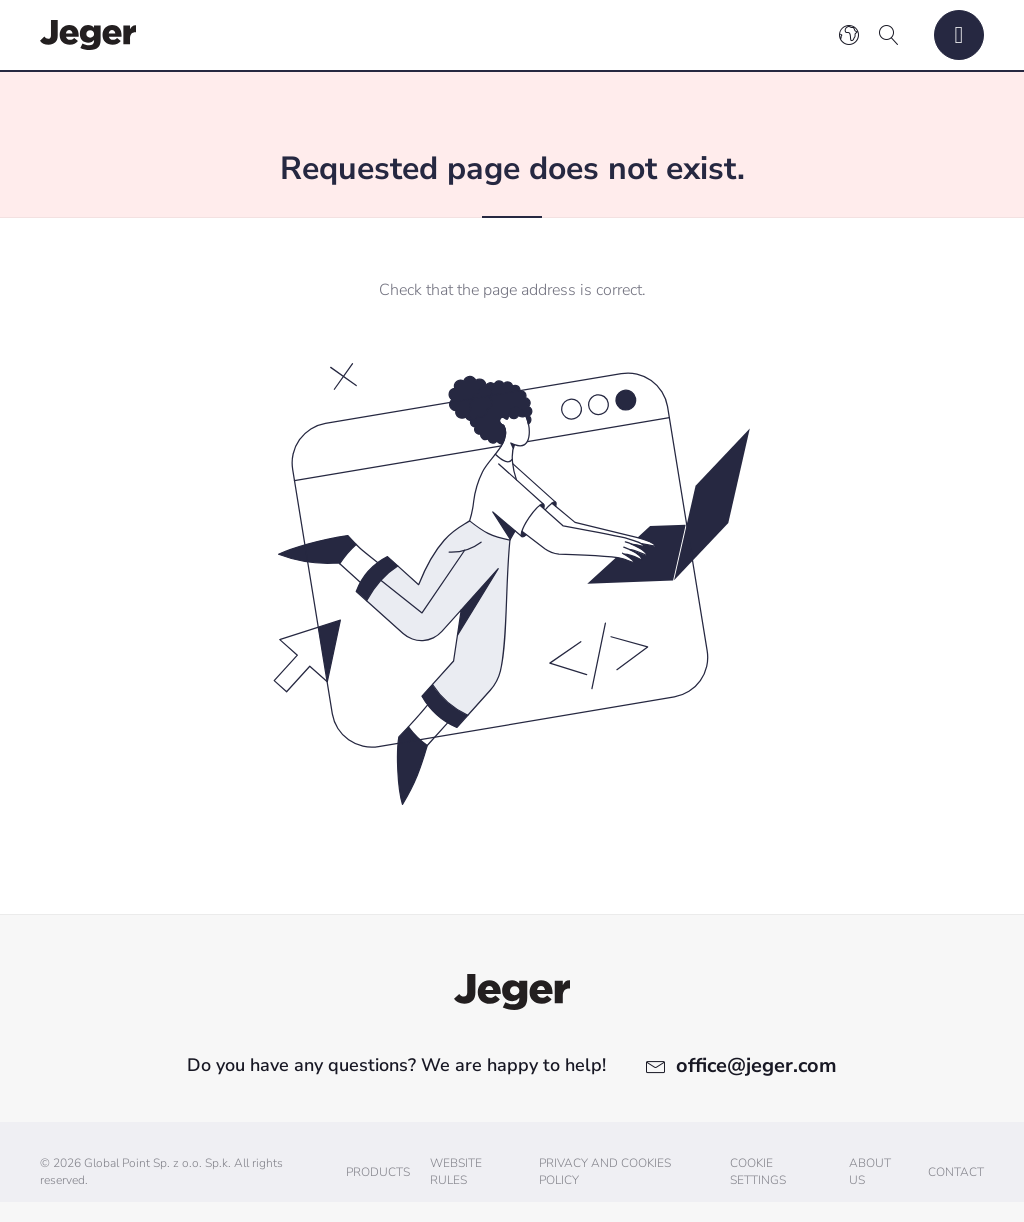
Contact (956, 1172)
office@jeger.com (756, 1065)
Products (378, 1172)
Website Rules (456, 1171)
